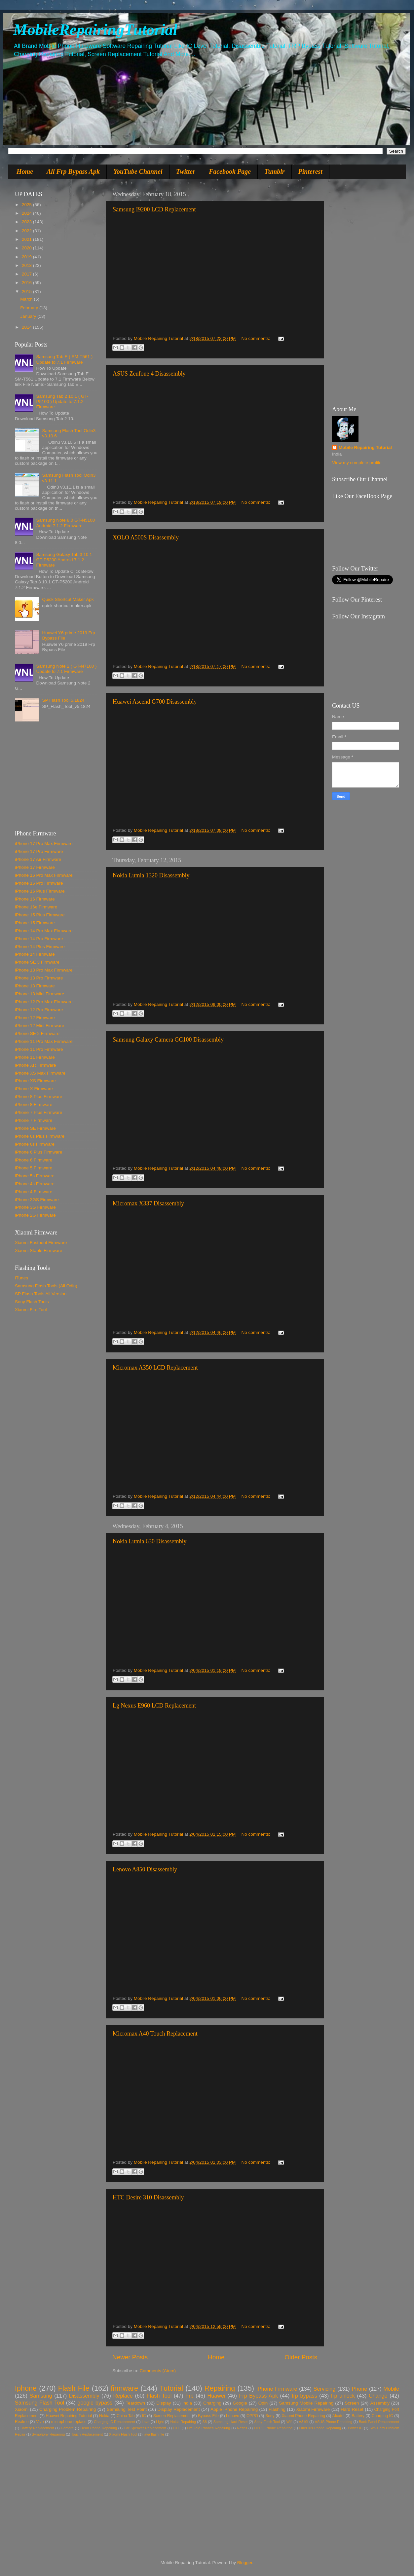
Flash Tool (159, 2396)
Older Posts (300, 2357)
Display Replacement (179, 2409)
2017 (27, 274)
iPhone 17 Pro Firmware (39, 851)
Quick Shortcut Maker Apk (68, 599)
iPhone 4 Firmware (33, 1191)
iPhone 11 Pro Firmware (39, 1049)
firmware (124, 2388)
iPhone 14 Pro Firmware (39, 938)
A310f (303, 2422)
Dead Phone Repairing (98, 2428)
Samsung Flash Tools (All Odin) (46, 1285)
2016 (27, 282)
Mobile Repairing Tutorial (365, 447)
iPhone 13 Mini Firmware (39, 993)
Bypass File (208, 2415)
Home (25, 171)
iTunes (21, 1277)
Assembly (380, 2403)
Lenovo (232, 2415)
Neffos (242, 2428)
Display (163, 2403)
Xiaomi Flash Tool (123, 2434)
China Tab (126, 2415)
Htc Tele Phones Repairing (208, 2428)
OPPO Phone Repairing (273, 2428)
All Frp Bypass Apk (73, 171)
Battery (358, 2415)
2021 (27, 239)
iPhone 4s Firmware (35, 1183)
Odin (263, 2403)
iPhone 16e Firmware (36, 906)
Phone (359, 2389)
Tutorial (171, 2388)
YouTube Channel (138, 171)
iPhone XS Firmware (35, 1080)
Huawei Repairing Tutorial (69, 2415)
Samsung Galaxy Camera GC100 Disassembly (168, 1039)
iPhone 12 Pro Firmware (39, 1009)
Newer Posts (130, 2357)
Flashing (277, 2409)
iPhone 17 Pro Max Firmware (44, 843)
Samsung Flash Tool (39, 2403)
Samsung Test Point (127, 2409)
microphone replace (69, 2421)
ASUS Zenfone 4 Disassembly (149, 373)
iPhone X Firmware (34, 1088)
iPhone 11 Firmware (35, 1057)
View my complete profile (357, 462)
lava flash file (153, 2434)
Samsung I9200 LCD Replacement (154, 209)
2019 (27, 256)
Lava (145, 2422)
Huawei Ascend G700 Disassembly (155, 701)
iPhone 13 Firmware (35, 985)
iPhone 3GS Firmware (37, 1199)
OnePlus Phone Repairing (320, 2428)
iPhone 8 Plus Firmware (38, 1096)
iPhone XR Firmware (35, 1065)
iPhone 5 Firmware (33, 1167)
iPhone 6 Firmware (33, 1160)
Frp (189, 2396)
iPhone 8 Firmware (33, 1104)
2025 (27, 204)
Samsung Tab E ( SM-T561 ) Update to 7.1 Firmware (64, 359)
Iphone (26, 2388)
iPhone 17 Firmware (35, 867)
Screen (352, 2403)
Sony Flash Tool (267, 2422)
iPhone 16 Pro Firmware (39, 883)
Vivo (40, 2421)
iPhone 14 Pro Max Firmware (44, 930)
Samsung (40, 2396)
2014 (27, 327)
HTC (176, 2428)
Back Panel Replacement (379, 2422)
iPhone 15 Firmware (35, 922)
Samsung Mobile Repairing (306, 2403)
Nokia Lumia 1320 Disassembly (151, 875)
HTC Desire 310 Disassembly (148, 2197)
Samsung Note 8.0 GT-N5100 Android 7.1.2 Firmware (65, 523)
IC (144, 2415)
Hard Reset (352, 2409)
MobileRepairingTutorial (95, 29)
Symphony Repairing (48, 2434)
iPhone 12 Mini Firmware (39, 1025)
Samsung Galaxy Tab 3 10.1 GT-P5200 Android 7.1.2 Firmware (64, 560)
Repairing (220, 2388)
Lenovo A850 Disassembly (145, 1869)
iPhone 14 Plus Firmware (40, 946)
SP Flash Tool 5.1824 (63, 700)
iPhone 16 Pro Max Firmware (44, 875)
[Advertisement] (56, 779)
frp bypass (304, 2396)
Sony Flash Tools (32, 1301)
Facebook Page (230, 171)
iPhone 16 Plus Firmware (40, 891)
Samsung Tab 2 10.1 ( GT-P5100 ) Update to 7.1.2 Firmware (62, 401)
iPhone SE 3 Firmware (37, 962)
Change (378, 2396)
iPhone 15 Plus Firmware (40, 914)
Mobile (391, 2389)
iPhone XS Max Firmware (40, 1073)
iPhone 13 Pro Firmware (39, 977)
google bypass (94, 2403)
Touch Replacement (86, 2434)
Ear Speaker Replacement (145, 2428)
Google (240, 2403)
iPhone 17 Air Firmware (38, 859)
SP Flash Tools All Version (40, 1293)
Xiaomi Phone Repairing (303, 2415)
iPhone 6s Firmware (35, 1144)
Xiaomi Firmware (313, 2409)
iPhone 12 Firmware (35, 1017)
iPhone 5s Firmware (35, 1175)
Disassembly (84, 2396)
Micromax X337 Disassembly (148, 1203)
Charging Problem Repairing (67, 2409)
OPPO (252, 2415)
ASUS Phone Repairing (334, 2422)
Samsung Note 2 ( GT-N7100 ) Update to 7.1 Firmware (66, 669)
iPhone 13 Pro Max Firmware (44, 970)
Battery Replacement (37, 2428)
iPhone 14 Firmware (35, 954)
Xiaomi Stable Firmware (38, 1250)
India (187, 2403)
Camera (67, 2428)
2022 (27, 230)
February (29, 307)
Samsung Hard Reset (230, 2422)
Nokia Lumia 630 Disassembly (149, 1541)
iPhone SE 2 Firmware (37, 1033)
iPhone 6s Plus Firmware (39, 1136)
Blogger (244, 2562)
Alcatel (338, 2415)
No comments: (257, 338)
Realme (22, 2421)
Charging (212, 2403)
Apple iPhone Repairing (234, 2409)
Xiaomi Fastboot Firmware (41, 1242)
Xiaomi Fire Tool (31, 1309)
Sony (270, 2415)
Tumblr (274, 171)
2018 (27, 265)
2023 (27, 221)
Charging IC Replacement (114, 2422)
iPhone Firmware (276, 2389)
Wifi (289, 2422)
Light (160, 2422)
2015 (27, 291)
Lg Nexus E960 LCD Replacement (154, 1705)
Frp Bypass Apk (258, 2396)
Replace (122, 2396)
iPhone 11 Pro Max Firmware (44, 1041)
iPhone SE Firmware (35, 1128)
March (27, 299)
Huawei (216, 2396)
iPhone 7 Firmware (33, 1120)
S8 (205, 2422)
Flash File (74, 2388)
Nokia (104, 2415)
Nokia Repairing (183, 2422)
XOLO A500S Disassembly (146, 537)
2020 (27, 247)
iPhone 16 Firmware (35, 899)
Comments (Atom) (158, 2370)
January (28, 316)
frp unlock (343, 2396)
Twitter (185, 171)
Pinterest (310, 171)
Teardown (135, 2403)
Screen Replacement (172, 2415)
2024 (27, 213)
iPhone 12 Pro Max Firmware (44, 1001)
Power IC (355, 2428)
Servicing (325, 2389)
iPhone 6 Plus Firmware (38, 1152)
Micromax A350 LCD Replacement (155, 1367)
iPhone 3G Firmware (35, 1207)
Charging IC (382, 2415)
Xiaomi (21, 2409)
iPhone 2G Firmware (35, 1215)
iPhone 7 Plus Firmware (38, 1112)
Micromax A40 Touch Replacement (155, 2033)
